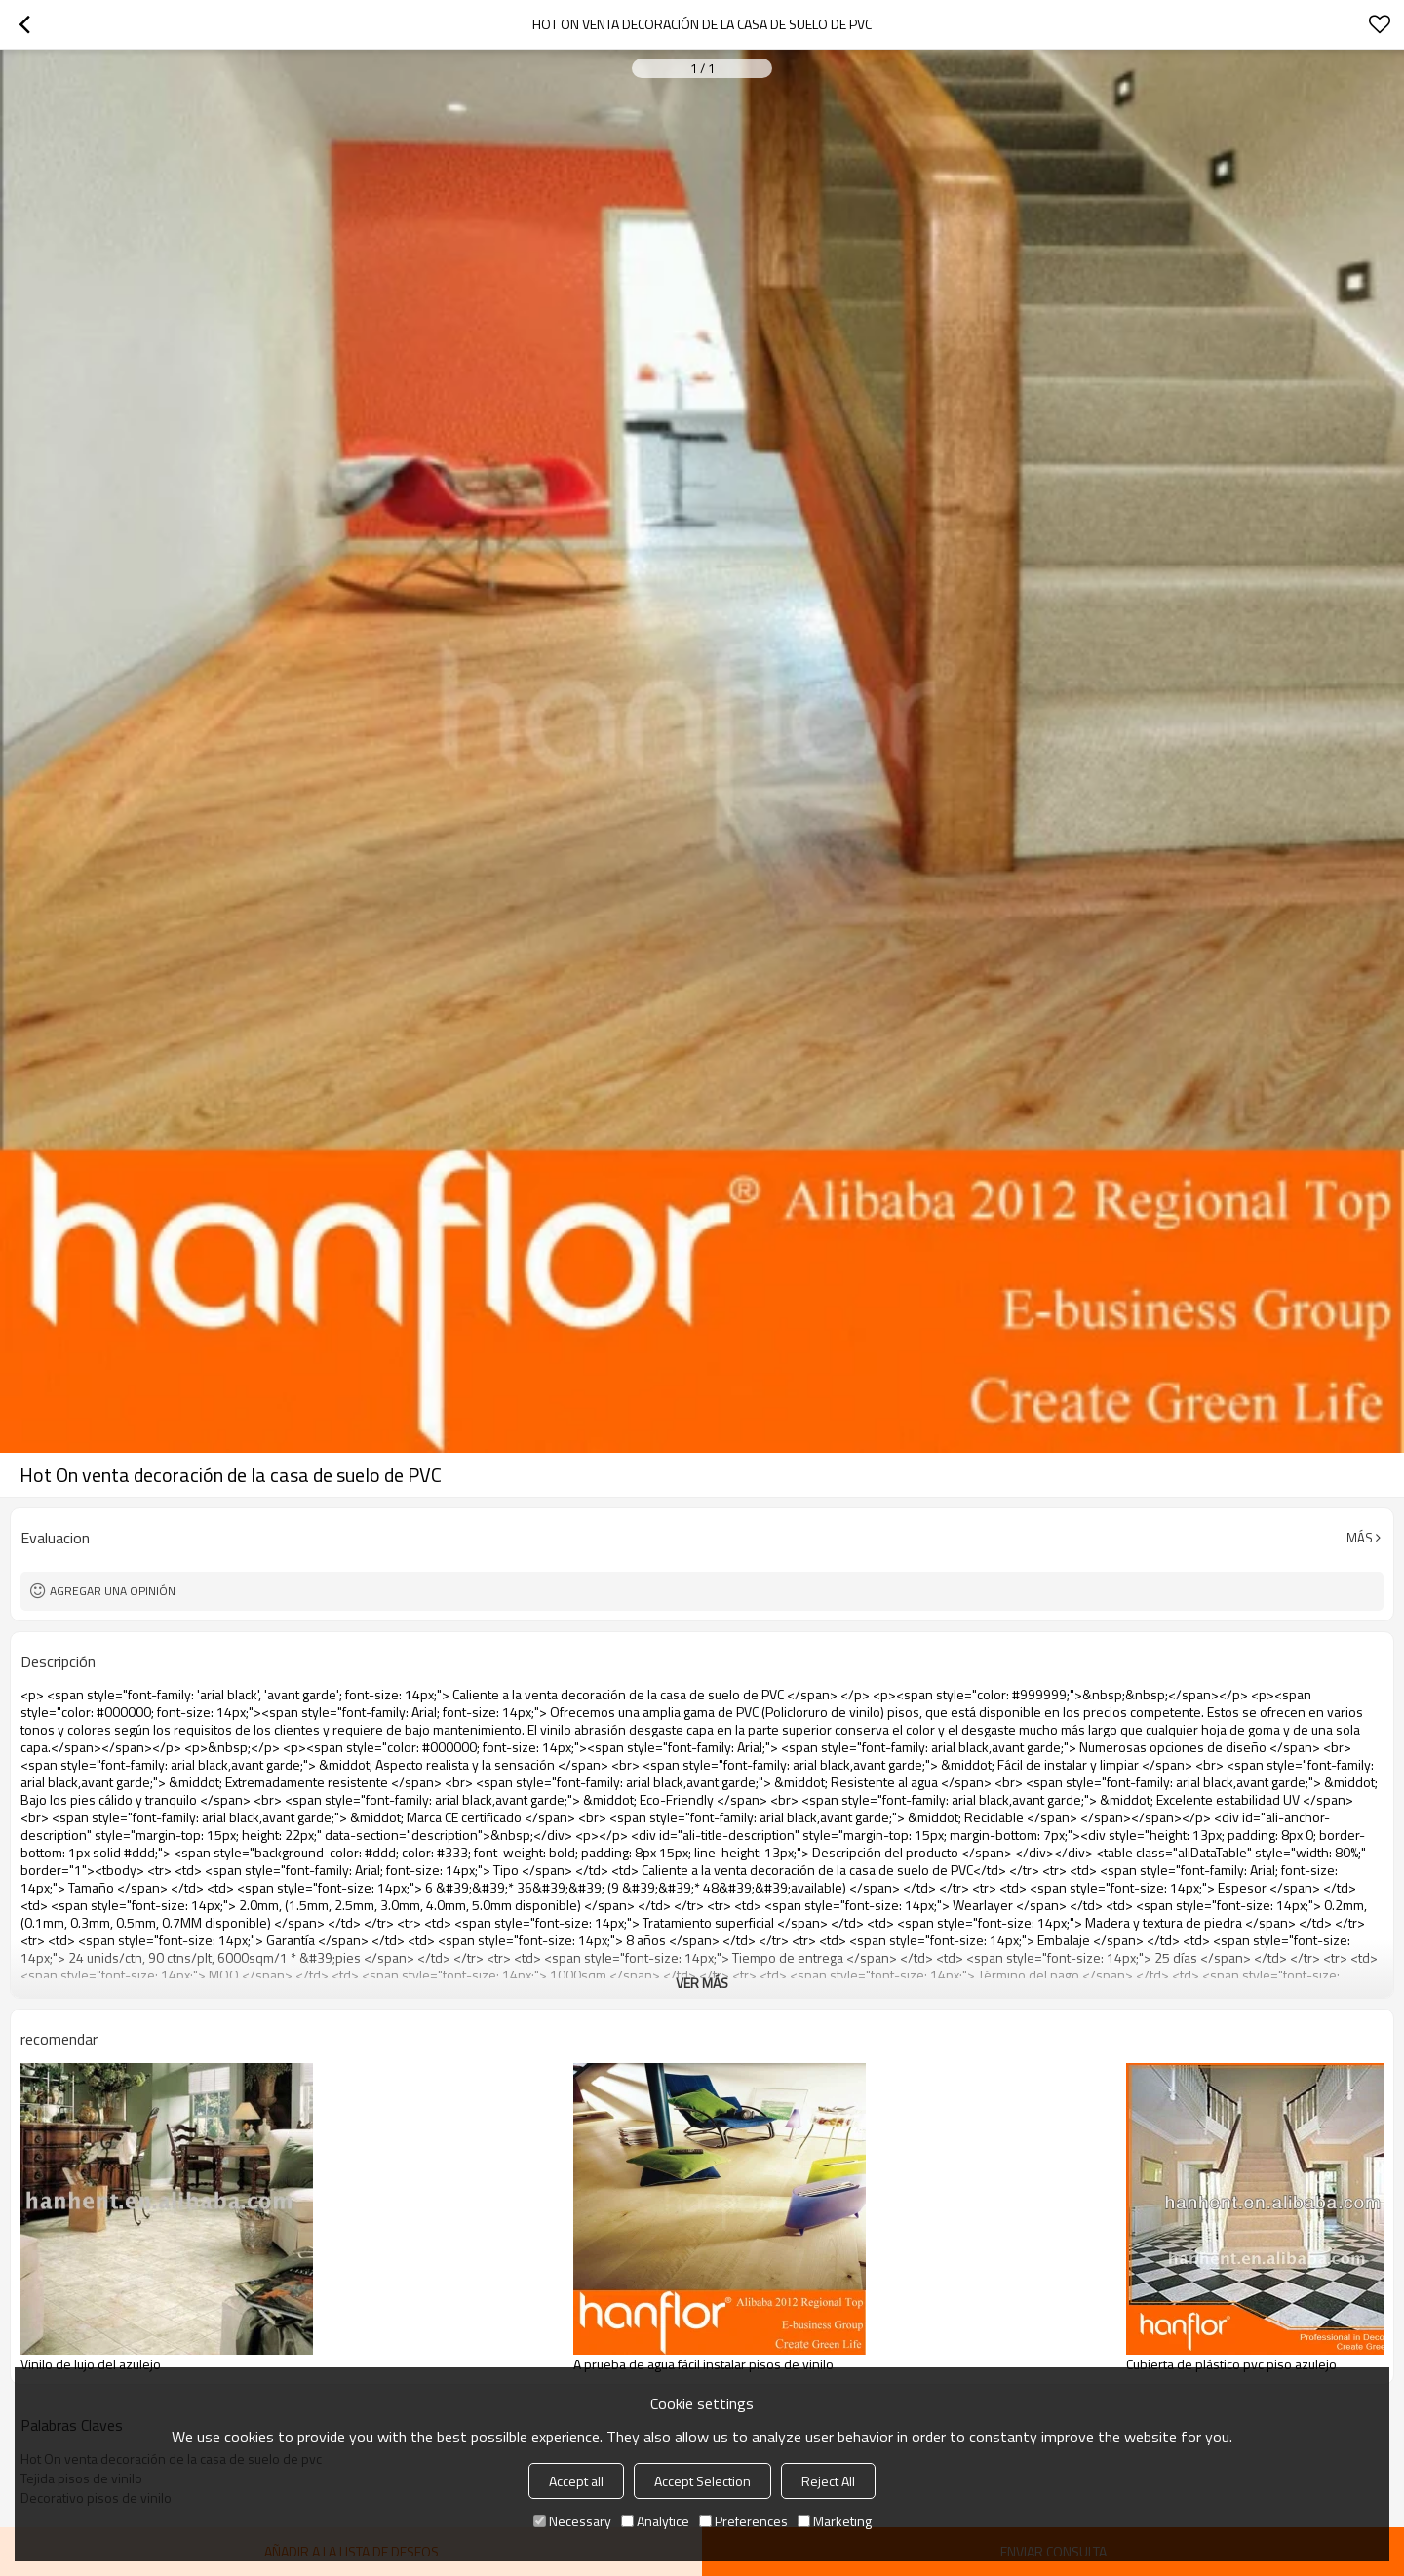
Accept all (576, 2481)
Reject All (828, 2481)
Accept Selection (702, 2481)
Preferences (743, 2521)
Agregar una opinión (113, 1590)
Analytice (655, 2521)
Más (1359, 1537)
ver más (702, 1982)
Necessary (572, 2521)
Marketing (835, 2521)
